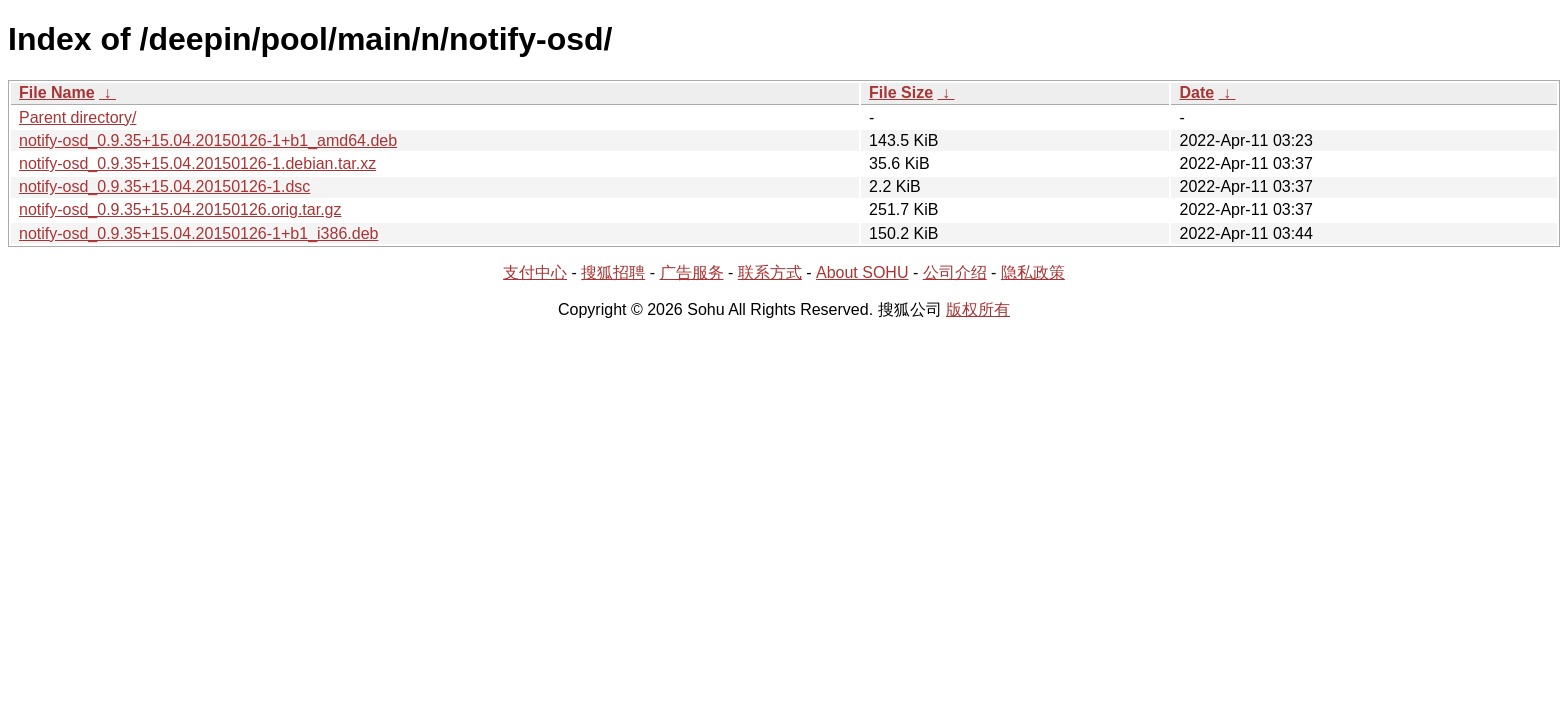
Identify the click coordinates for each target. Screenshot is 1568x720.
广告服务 (692, 272)
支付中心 (535, 272)
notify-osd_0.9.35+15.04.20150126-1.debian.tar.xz (197, 163)
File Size (901, 92)
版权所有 (978, 309)
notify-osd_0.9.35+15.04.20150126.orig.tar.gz (180, 209)
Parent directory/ (77, 117)
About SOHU (862, 272)
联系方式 (770, 272)
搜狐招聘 (613, 272)
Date (1196, 92)
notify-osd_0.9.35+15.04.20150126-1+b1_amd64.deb (208, 140)
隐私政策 (1033, 272)
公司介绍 (955, 272)
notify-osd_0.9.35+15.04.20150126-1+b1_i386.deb (198, 233)
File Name (57, 92)
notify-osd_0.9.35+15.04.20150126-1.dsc (164, 186)
